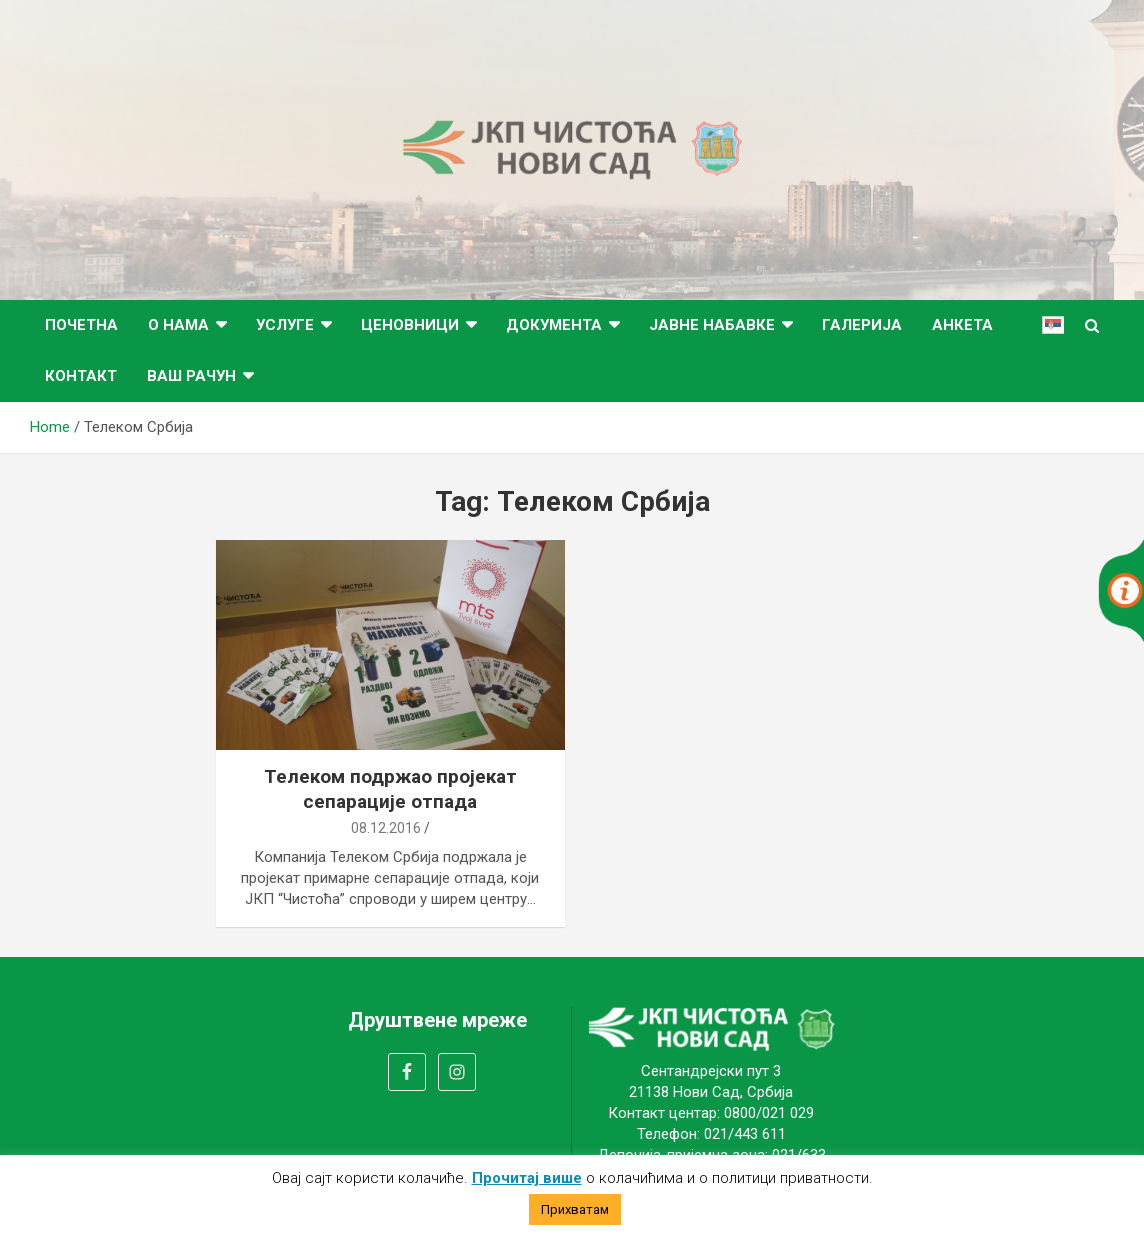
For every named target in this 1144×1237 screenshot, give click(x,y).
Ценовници (410, 325)
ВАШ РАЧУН (191, 376)
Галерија (862, 325)
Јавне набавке (712, 325)
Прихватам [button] (575, 1209)
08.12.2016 (386, 828)
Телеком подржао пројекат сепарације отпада (390, 789)
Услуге (285, 325)
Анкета (962, 325)
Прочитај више (527, 1178)
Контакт (81, 376)
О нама (178, 325)
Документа (554, 325)
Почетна (81, 325)
